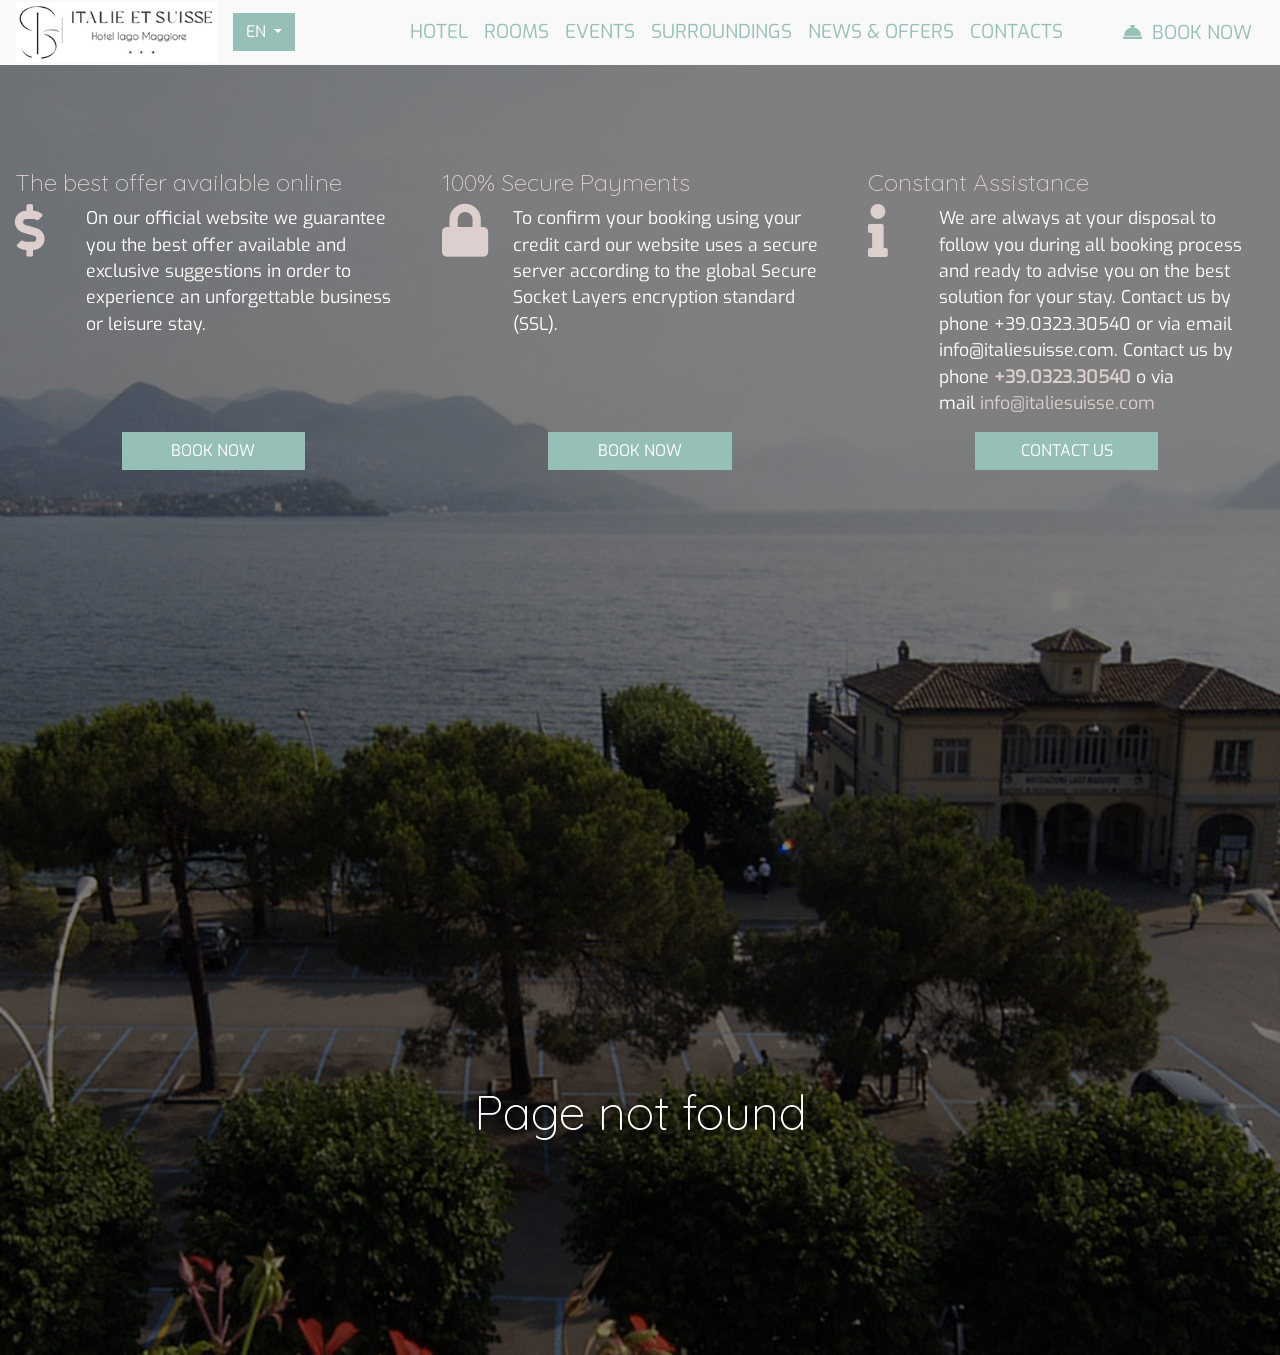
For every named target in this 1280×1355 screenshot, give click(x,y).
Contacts (1016, 31)
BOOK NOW (213, 450)
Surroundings (721, 31)
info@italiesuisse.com (1067, 403)
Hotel (439, 31)
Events (600, 31)
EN (258, 31)
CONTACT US (1067, 450)
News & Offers (881, 31)
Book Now (1202, 32)
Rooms (516, 31)
